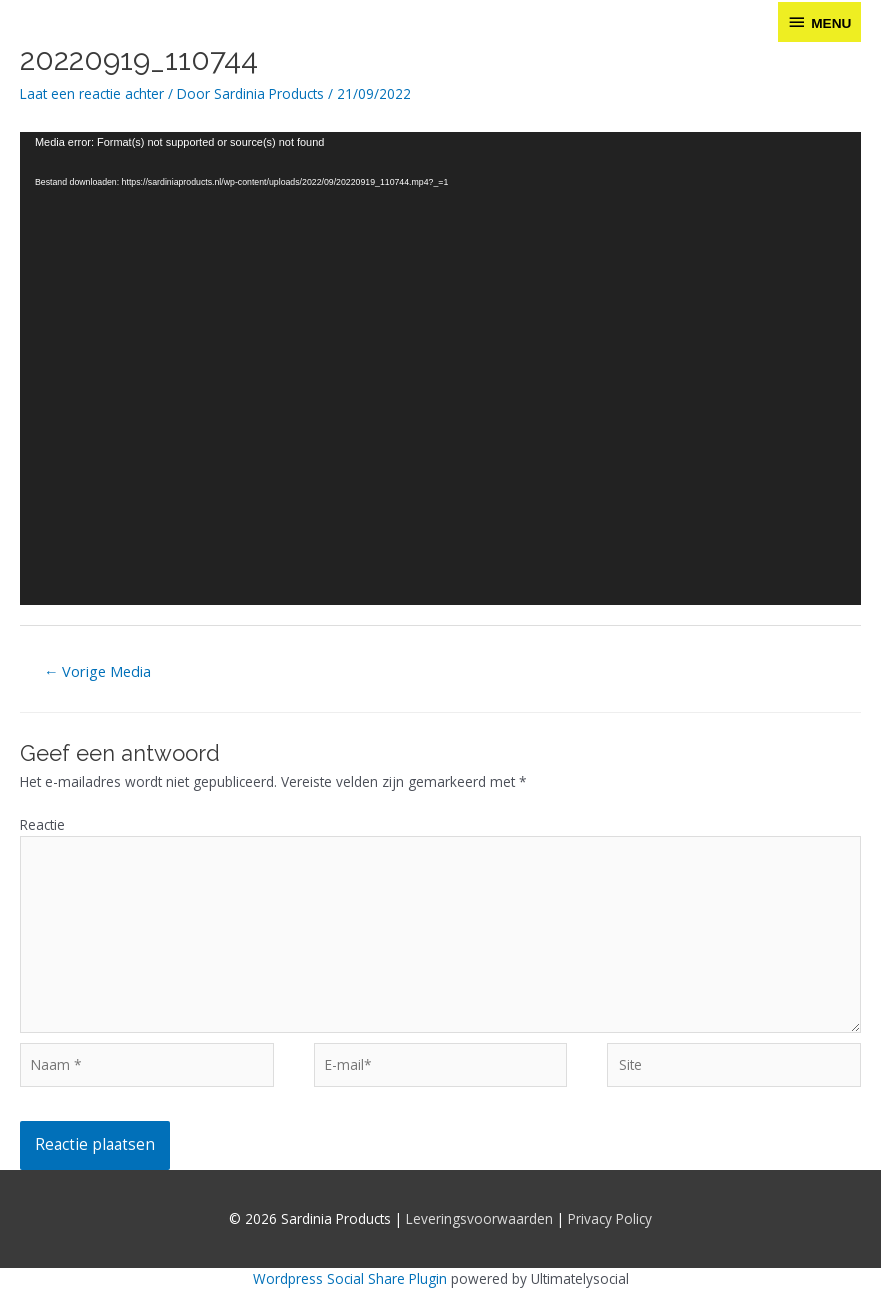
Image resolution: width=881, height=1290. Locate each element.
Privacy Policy (610, 1218)
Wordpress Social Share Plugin (352, 1278)
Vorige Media (98, 671)
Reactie (42, 824)
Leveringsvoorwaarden (479, 1218)
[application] (440, 368)
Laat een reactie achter (92, 93)
